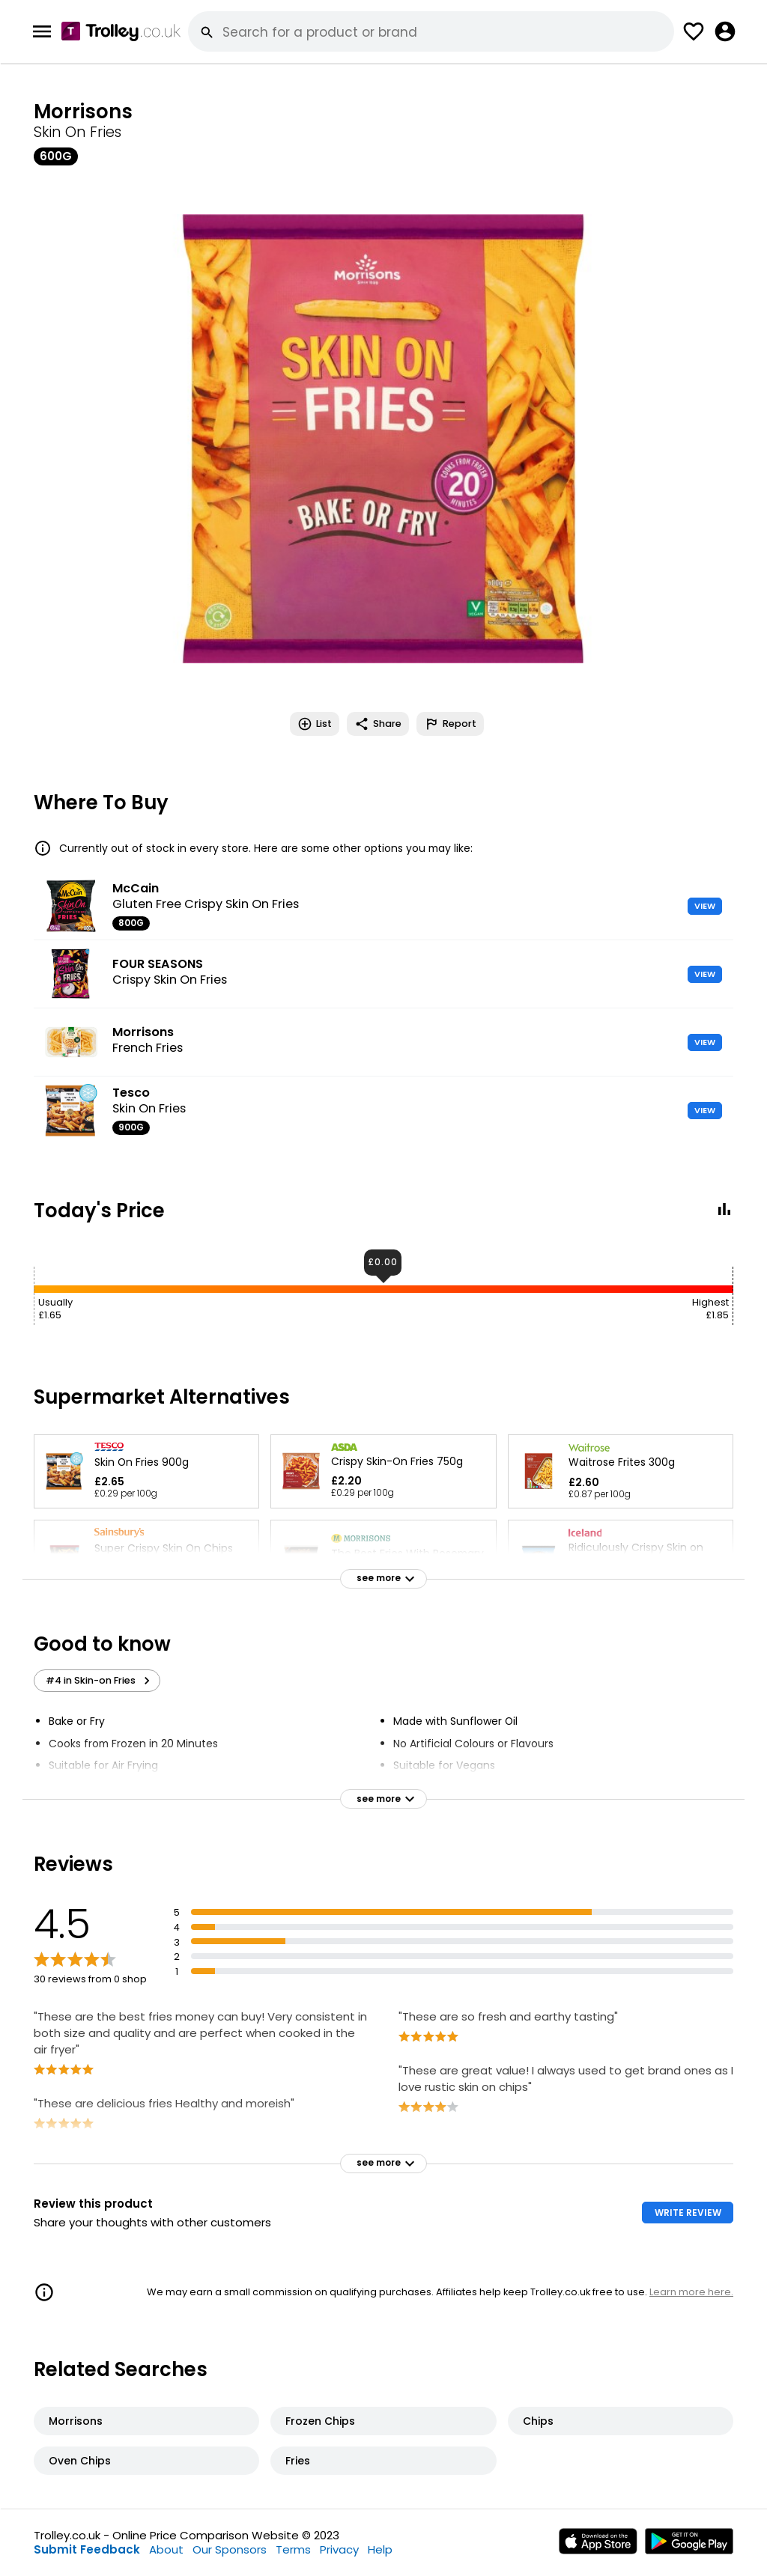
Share (377, 723)
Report (450, 723)
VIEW (704, 906)
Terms (293, 2549)
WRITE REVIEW (688, 2212)
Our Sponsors (229, 2549)
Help (380, 2549)
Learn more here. (691, 2292)
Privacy (339, 2549)
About (166, 2549)
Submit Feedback (87, 2549)
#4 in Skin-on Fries (100, 1680)
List (314, 723)
